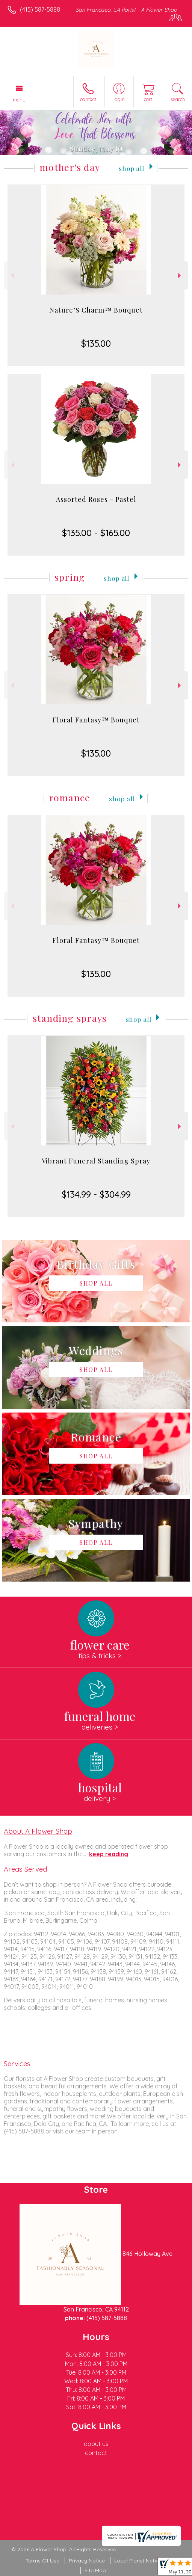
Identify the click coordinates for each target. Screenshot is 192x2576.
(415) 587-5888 (40, 9)
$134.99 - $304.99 (96, 1194)
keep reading (108, 1854)
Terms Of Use (42, 2560)
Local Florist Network (140, 2560)
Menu (19, 100)
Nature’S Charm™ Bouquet (96, 309)
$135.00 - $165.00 (96, 532)
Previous (12, 275)
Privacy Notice (87, 2560)
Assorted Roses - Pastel (96, 499)
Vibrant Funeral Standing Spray (96, 1160)
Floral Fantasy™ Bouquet (96, 719)
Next (180, 275)
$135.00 (96, 343)
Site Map (95, 2570)
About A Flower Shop (38, 1831)
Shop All (131, 168)
